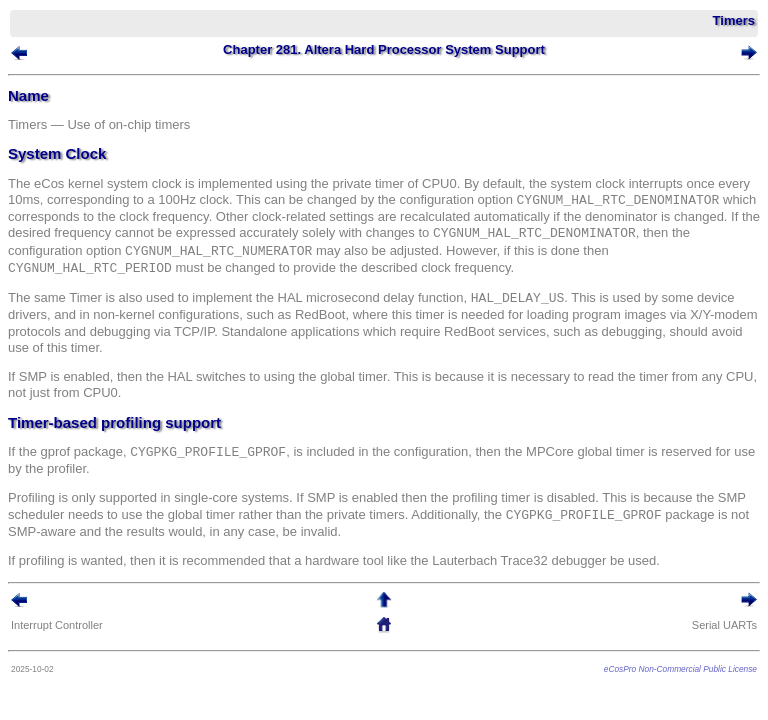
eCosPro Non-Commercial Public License (680, 669)
